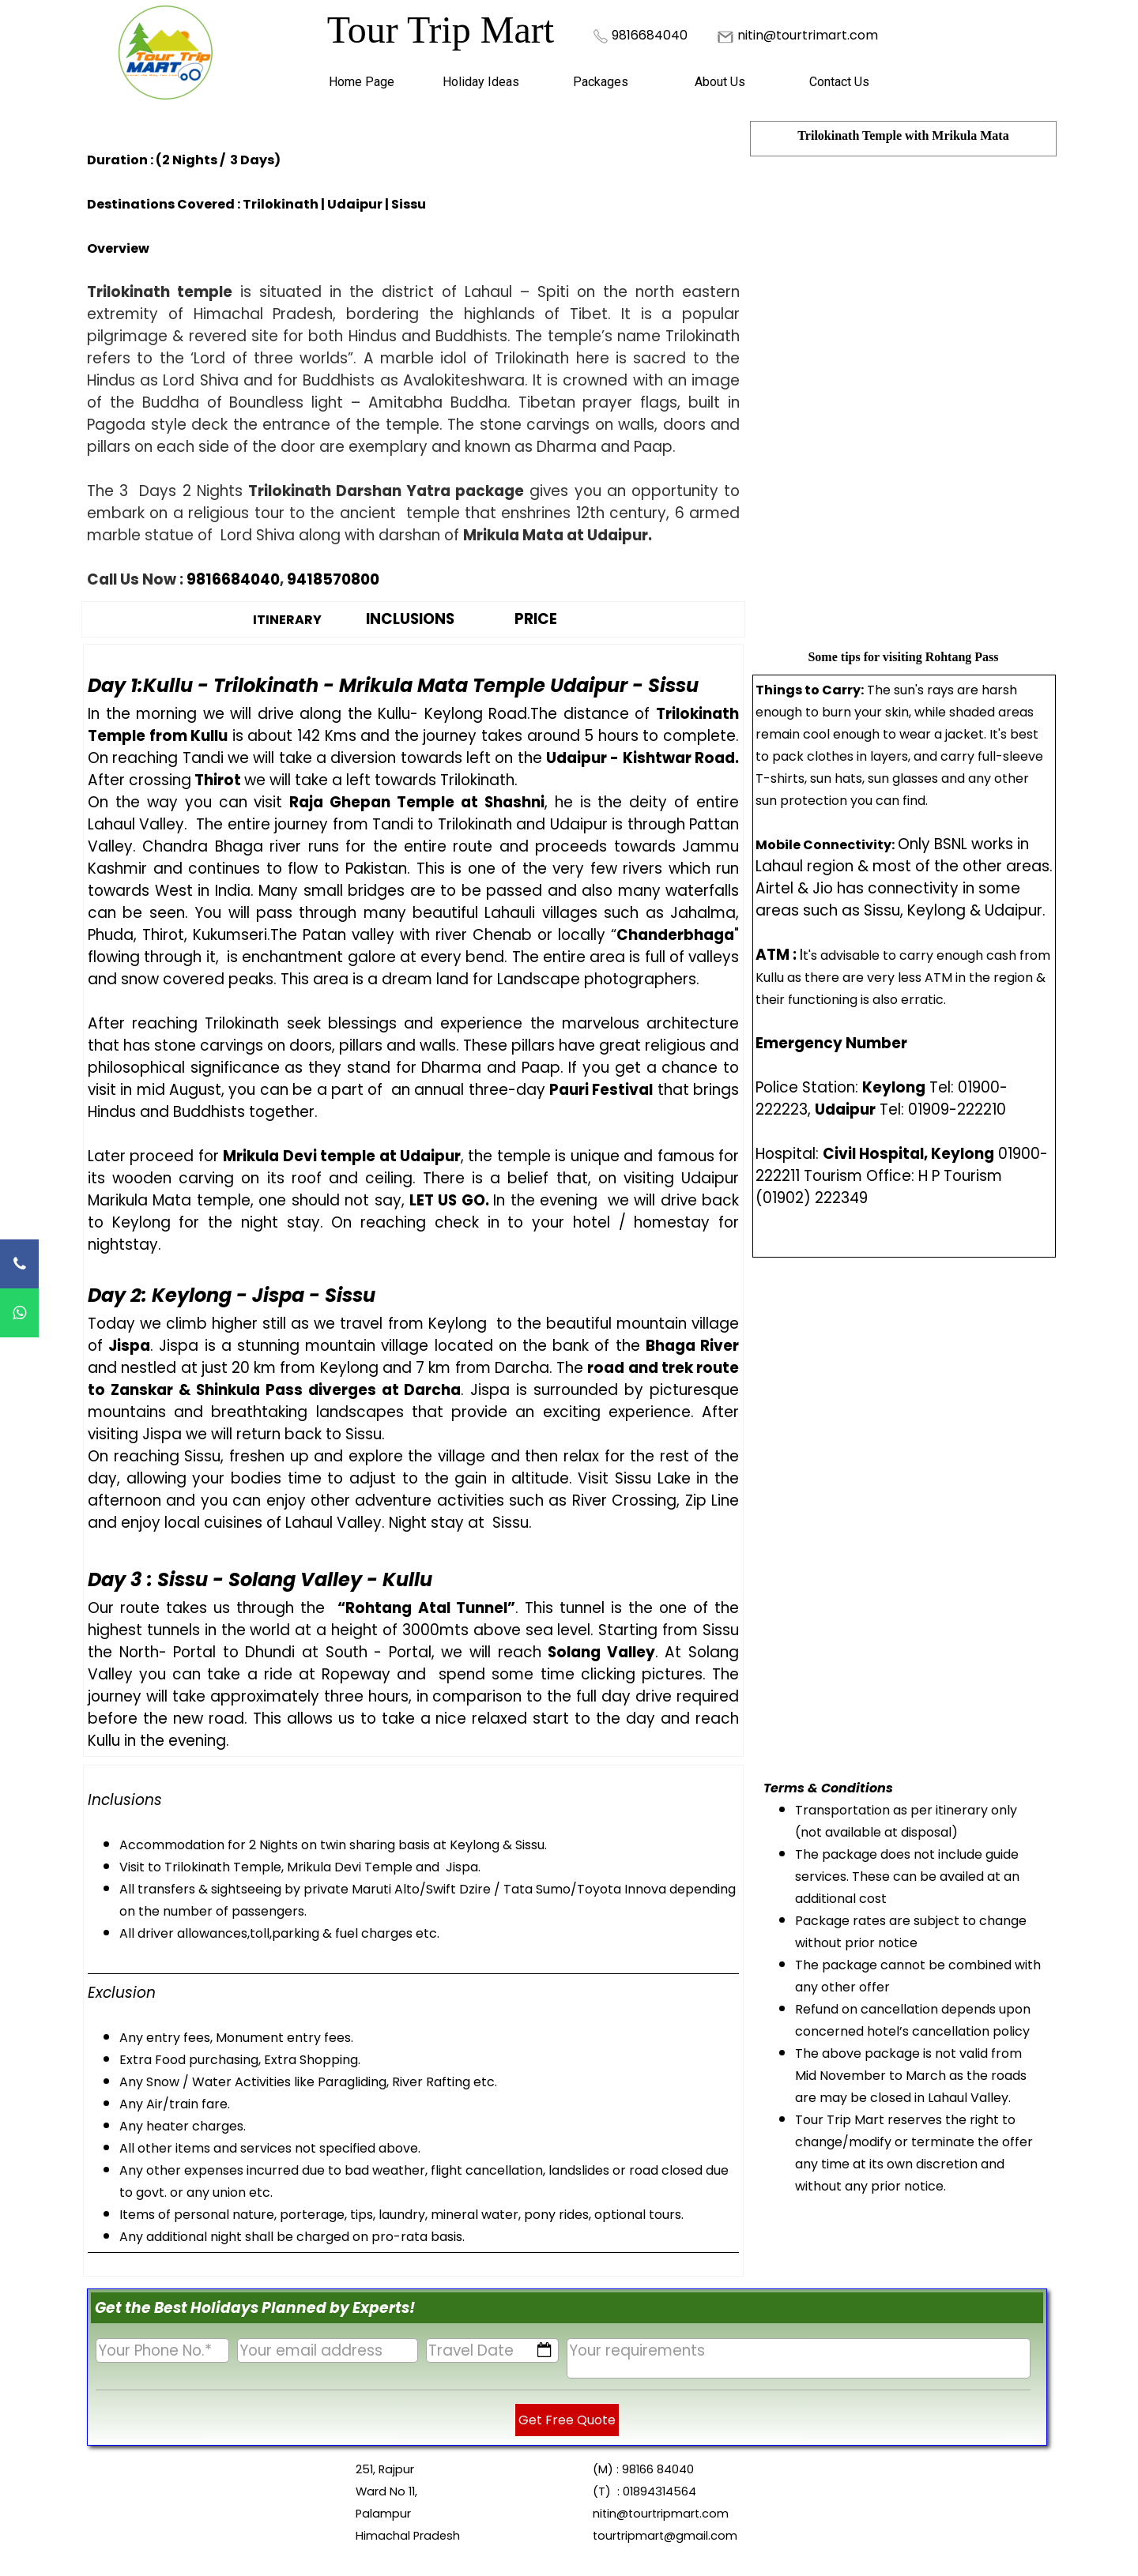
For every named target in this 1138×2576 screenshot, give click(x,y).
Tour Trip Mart (440, 30)
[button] (650, 34)
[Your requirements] (798, 2358)
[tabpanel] (660, 35)
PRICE (535, 619)
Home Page (361, 81)
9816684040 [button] (233, 579)
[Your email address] (327, 2350)
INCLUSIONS (410, 619)
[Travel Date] (493, 2350)
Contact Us (839, 81)
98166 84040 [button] (658, 2469)
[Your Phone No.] (162, 2350)
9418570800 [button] (333, 579)
